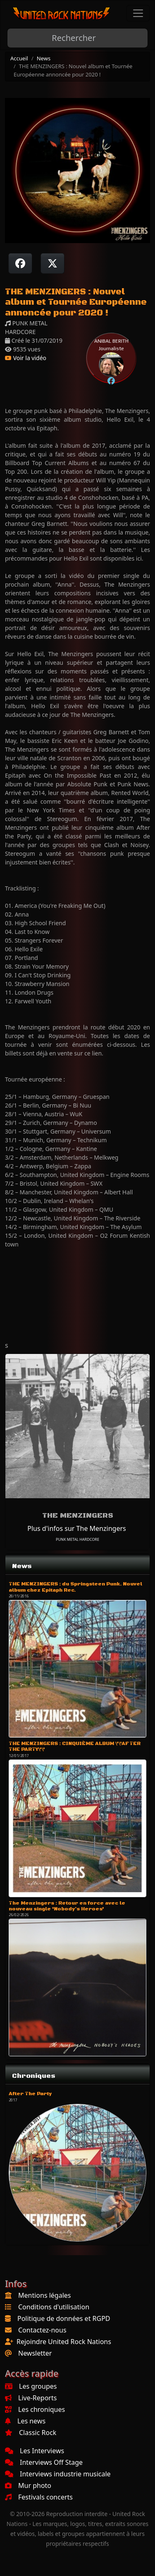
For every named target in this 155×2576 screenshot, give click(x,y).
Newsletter (35, 2353)
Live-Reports (31, 2397)
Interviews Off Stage (44, 2462)
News (43, 58)
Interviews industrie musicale (58, 2473)
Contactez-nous (42, 2330)
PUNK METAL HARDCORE (77, 1539)
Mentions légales (44, 2295)
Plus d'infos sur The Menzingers (76, 1528)
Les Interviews (34, 2450)
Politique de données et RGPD (63, 2318)
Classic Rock (30, 2432)
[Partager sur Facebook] (20, 263)
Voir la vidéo (25, 358)
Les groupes (31, 2386)
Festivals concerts (39, 2497)
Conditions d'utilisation (53, 2306)
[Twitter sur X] (52, 263)
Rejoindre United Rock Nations (64, 2341)
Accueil (19, 58)
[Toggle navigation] (138, 13)
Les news (25, 2421)
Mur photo (28, 2485)
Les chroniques (35, 2409)
